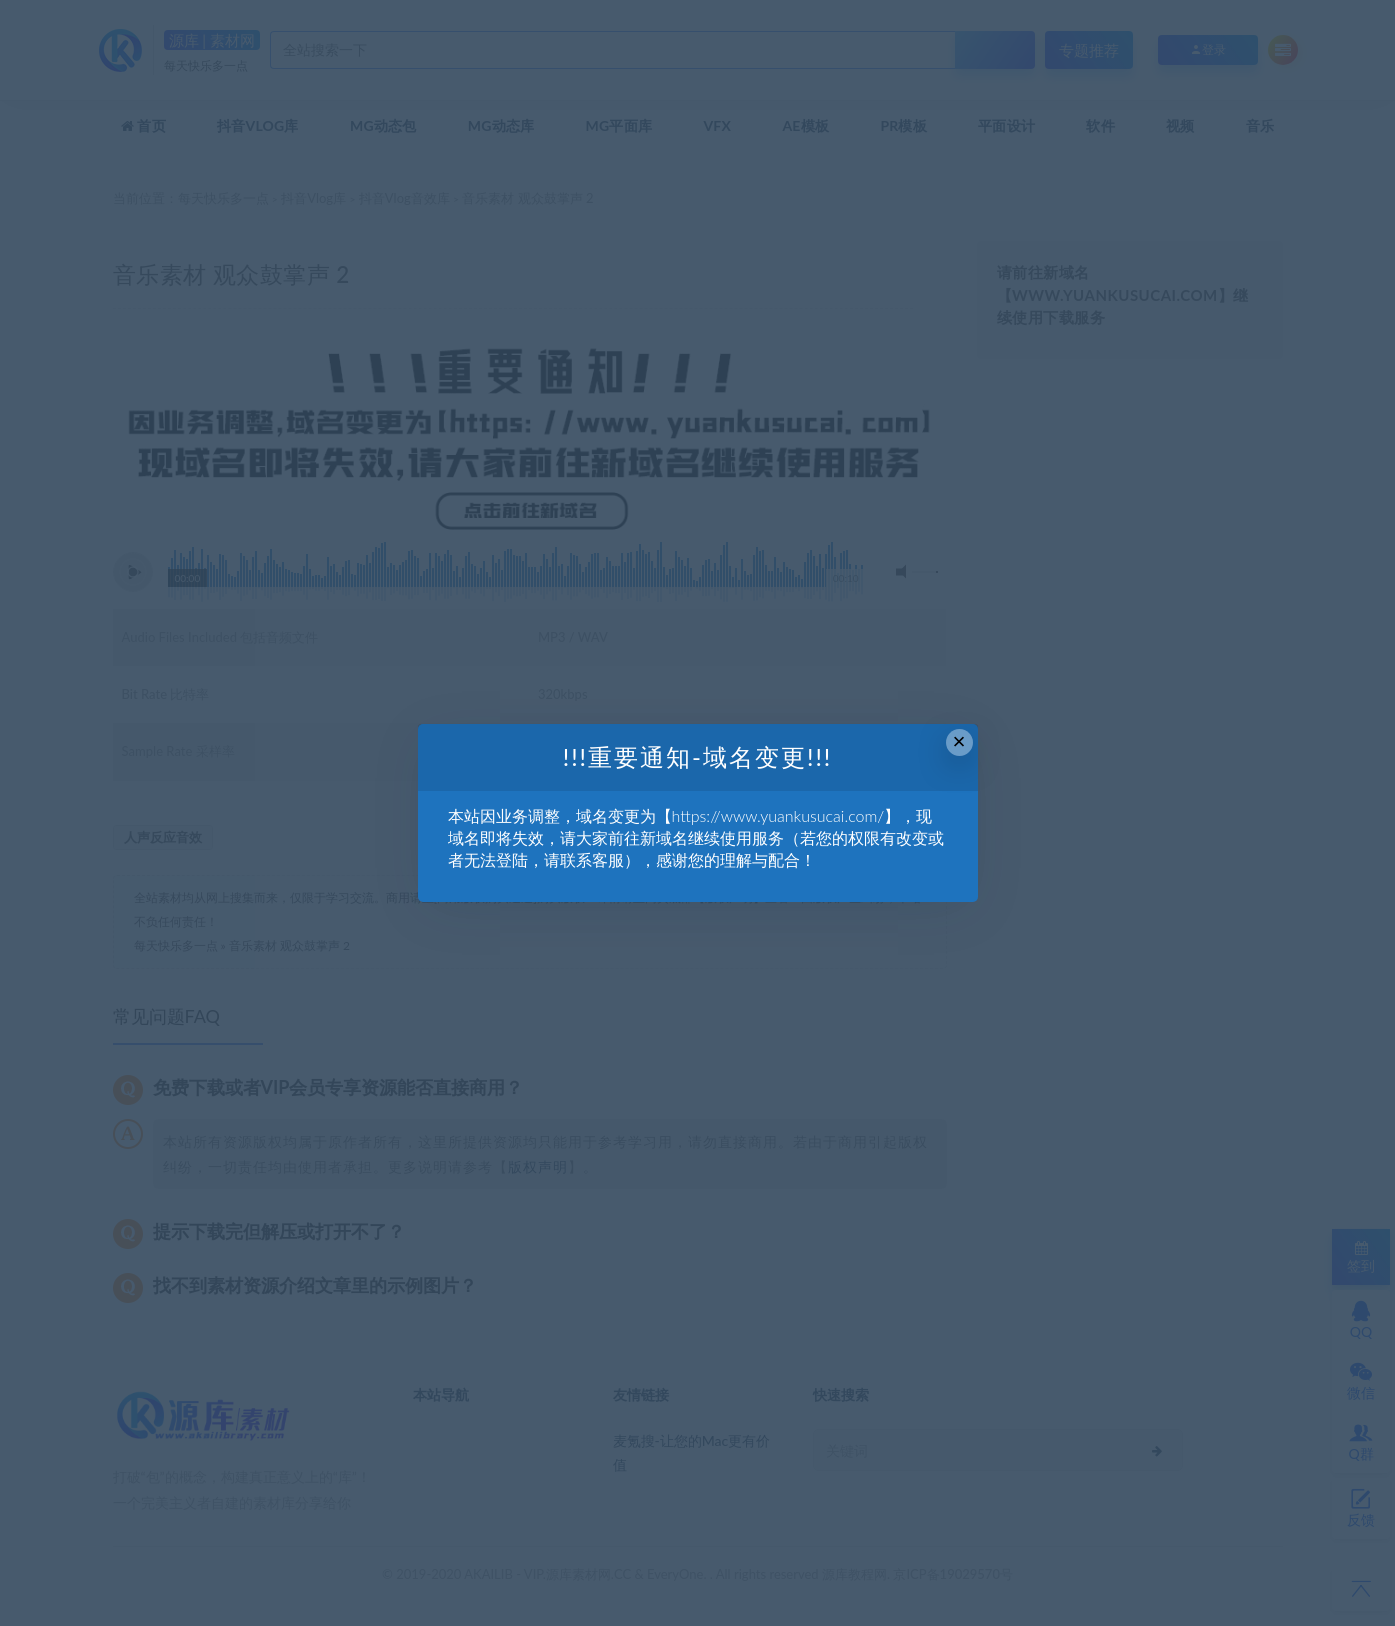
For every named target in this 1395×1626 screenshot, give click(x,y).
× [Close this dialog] (959, 741)
